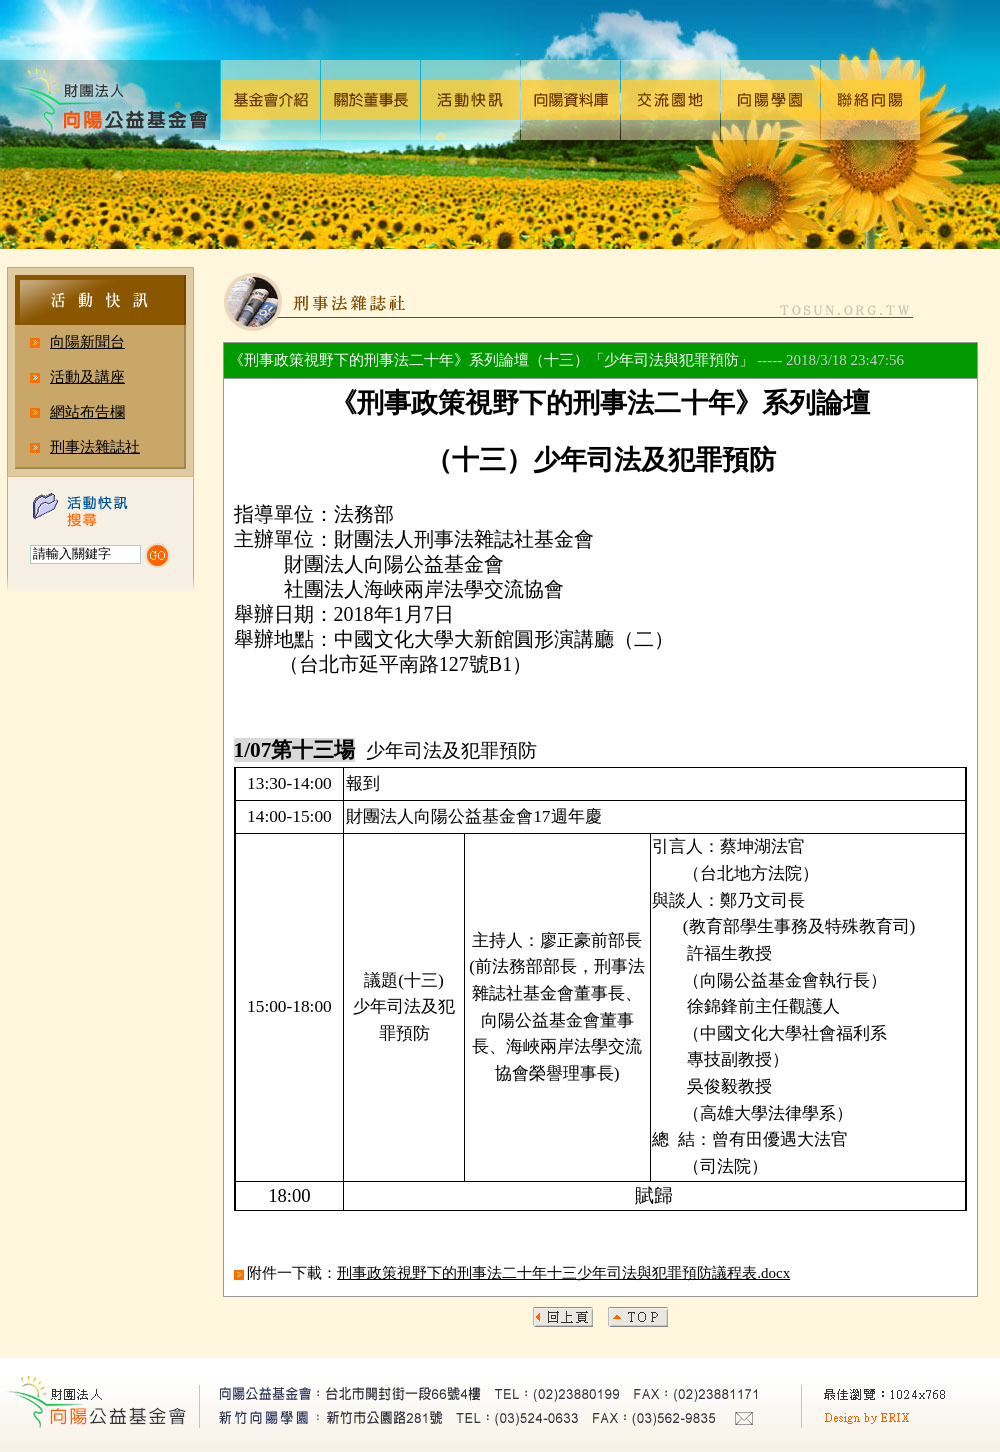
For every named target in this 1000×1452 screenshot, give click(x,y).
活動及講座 (87, 377)
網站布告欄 (87, 412)
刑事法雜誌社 (95, 447)
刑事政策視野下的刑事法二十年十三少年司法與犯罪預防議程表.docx (563, 1273)
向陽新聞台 (87, 342)
